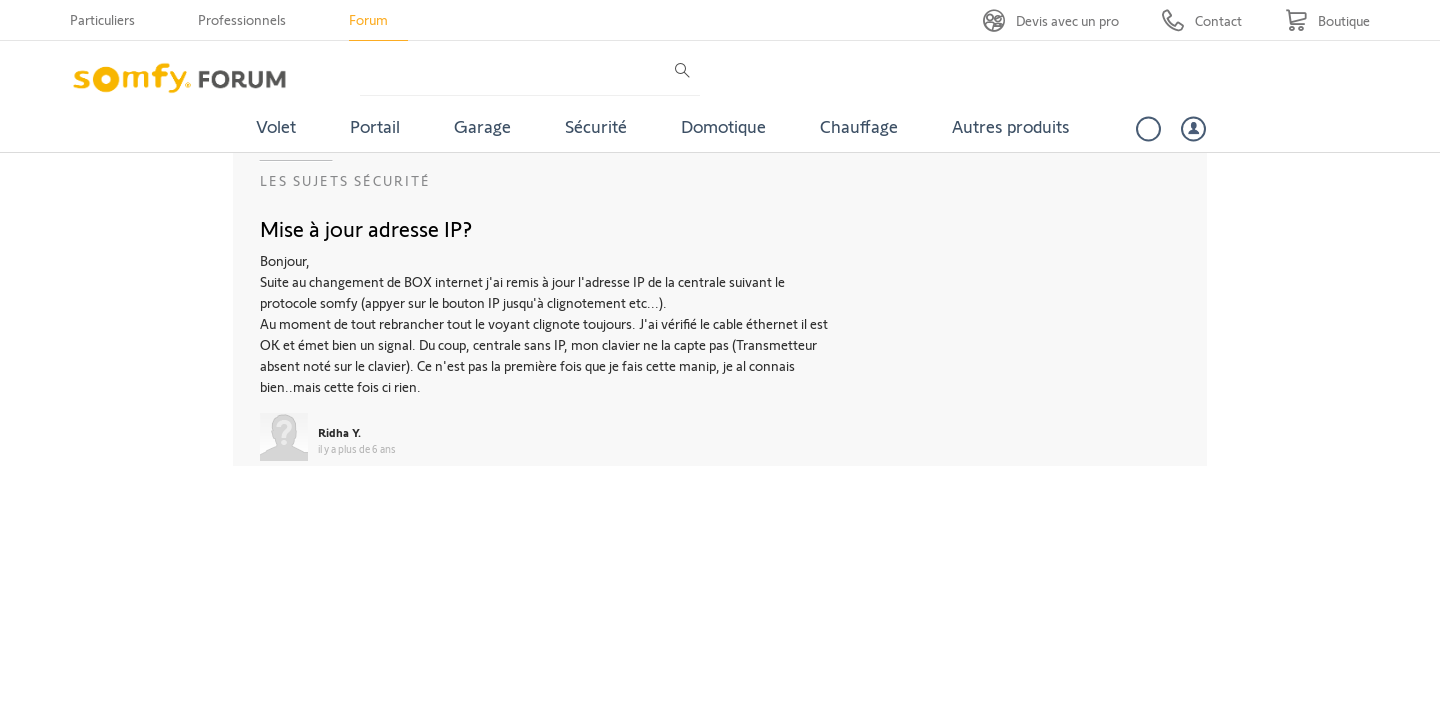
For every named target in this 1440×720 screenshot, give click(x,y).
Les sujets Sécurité (345, 180)
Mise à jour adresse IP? (366, 228)
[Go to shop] (1327, 20)
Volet (276, 126)
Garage (482, 126)
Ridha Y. (339, 432)
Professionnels (242, 19)
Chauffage (859, 126)
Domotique (723, 126)
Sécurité (596, 126)
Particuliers (102, 19)
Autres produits (1011, 126)
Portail (375, 126)
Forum (368, 19)
